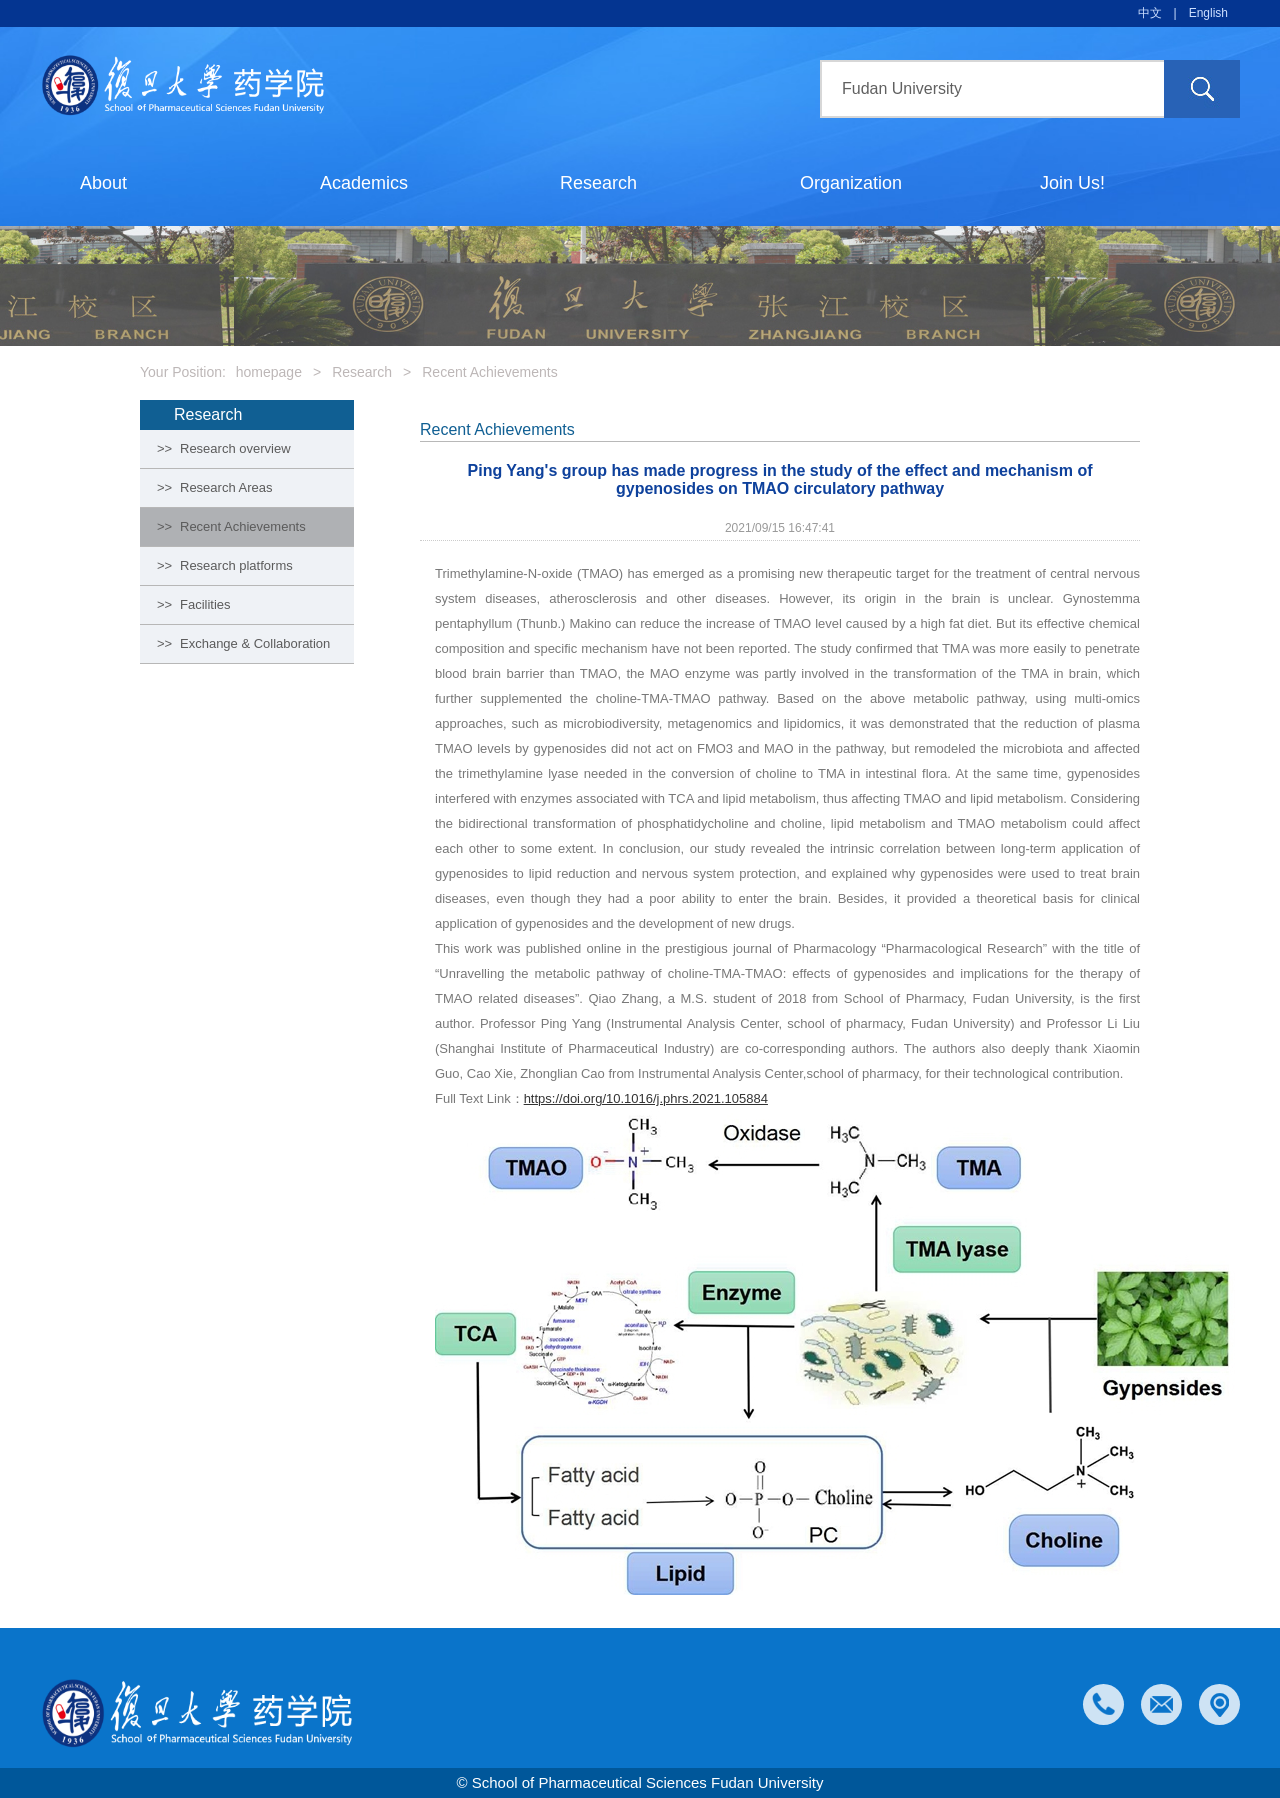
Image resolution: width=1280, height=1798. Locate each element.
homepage (269, 372)
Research (598, 183)
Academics (364, 183)
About (103, 183)
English (1208, 13)
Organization (851, 183)
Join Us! (1072, 183)
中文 (1150, 13)
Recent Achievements (489, 372)
